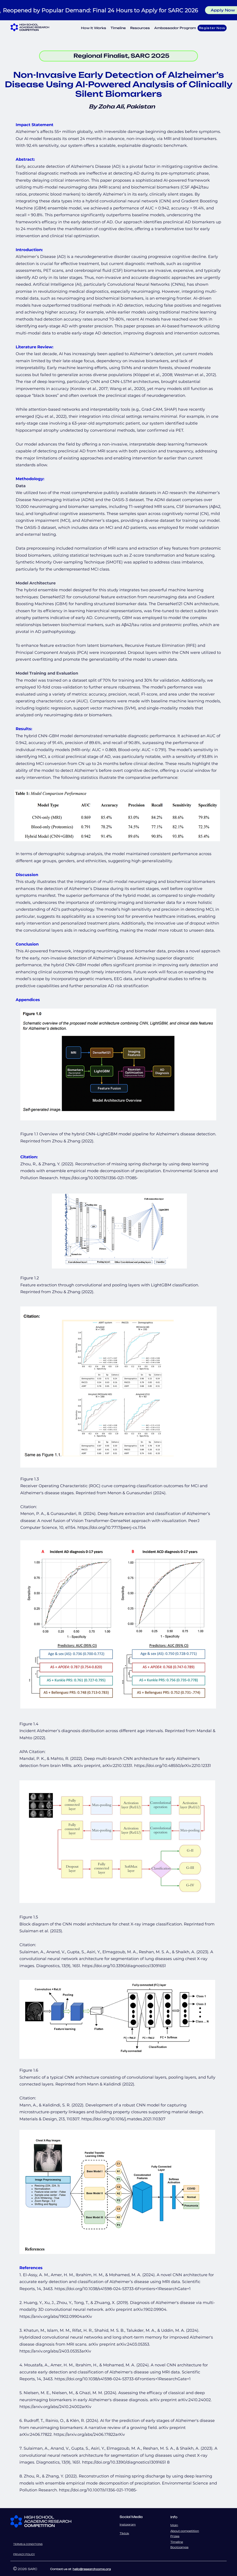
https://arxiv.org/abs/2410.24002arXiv (55, 2406)
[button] (93, 28)
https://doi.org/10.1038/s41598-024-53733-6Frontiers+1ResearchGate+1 (123, 2288)
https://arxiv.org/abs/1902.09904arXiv (55, 2316)
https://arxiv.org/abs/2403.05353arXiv (55, 2351)
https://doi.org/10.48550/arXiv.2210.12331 (172, 1765)
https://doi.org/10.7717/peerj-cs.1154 (111, 1527)
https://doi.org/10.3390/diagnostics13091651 (124, 1965)
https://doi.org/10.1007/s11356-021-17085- (99, 1177)
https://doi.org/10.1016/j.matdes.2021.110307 (123, 2119)
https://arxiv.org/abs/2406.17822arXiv (89, 2434)
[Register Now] (212, 28)
